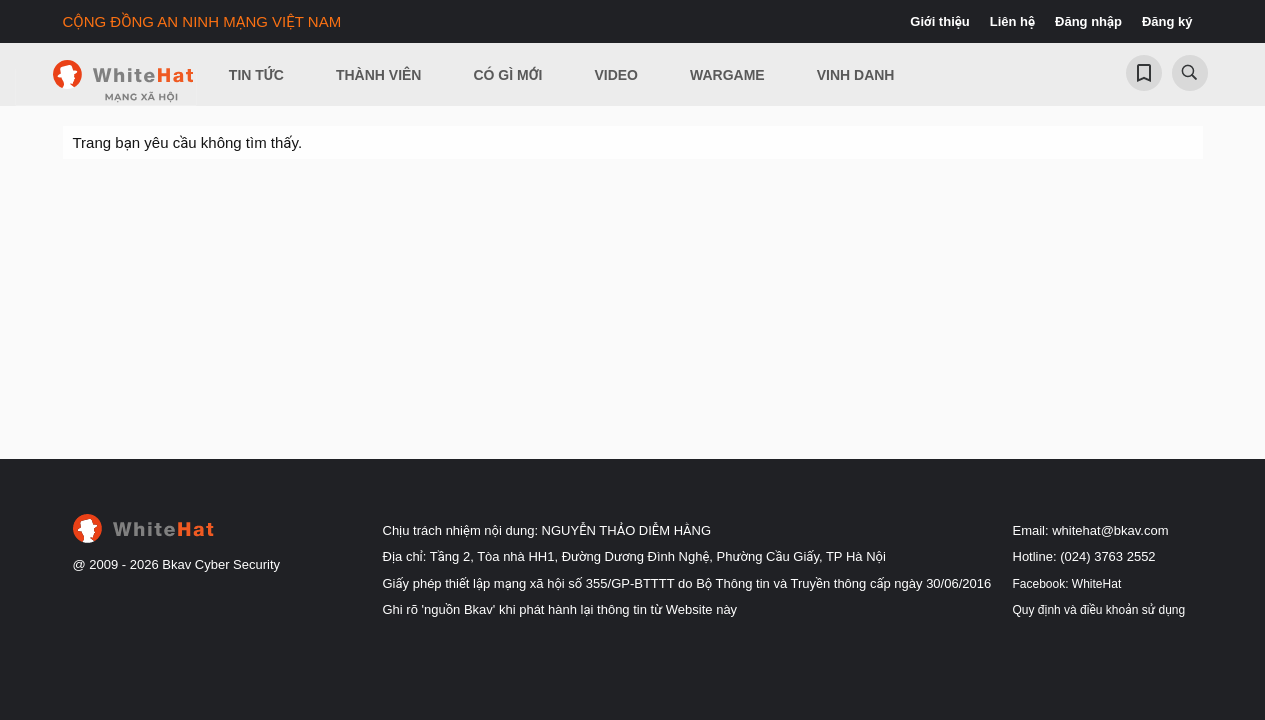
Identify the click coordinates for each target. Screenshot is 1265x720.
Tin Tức (256, 75)
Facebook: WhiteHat (1067, 584)
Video (616, 75)
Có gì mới (507, 75)
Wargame (727, 75)
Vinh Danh (856, 75)
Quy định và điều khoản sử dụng (1099, 610)
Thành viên (379, 75)
